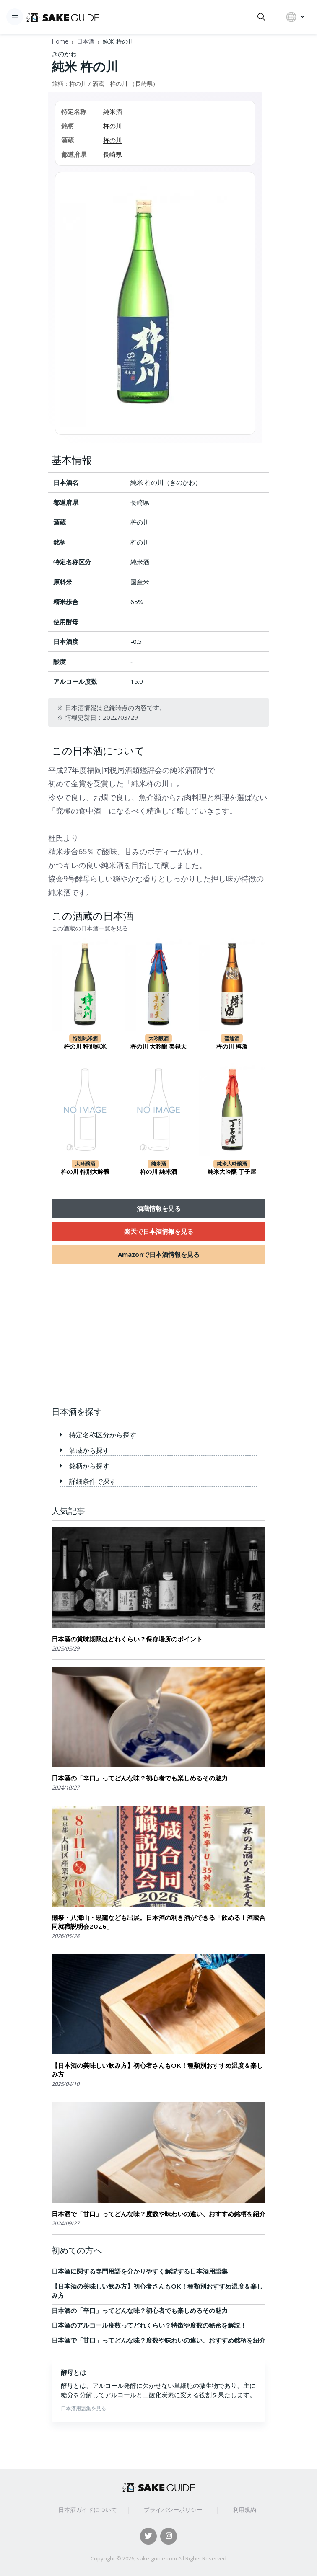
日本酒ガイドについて (87, 2510)
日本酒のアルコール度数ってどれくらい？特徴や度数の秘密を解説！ (149, 2325)
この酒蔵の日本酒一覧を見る (90, 928)
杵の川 (78, 84)
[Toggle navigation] (14, 16)
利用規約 (244, 2510)
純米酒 (112, 111)
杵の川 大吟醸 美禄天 (158, 1046)
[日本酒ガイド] (62, 17)
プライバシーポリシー (173, 2510)
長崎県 (144, 84)
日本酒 (85, 41)
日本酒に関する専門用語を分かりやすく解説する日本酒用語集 (140, 2271)
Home (60, 41)
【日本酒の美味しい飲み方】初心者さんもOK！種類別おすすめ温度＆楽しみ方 (157, 2070)
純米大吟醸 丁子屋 (232, 1172)
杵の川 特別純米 (85, 1046)
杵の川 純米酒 (158, 1172)
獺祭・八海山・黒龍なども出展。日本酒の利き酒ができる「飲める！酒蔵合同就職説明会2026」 (158, 1922)
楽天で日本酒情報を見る (158, 1231)
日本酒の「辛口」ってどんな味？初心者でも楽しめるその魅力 (140, 1778)
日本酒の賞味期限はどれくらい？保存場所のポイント (127, 1639)
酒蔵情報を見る (159, 1208)
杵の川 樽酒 (231, 1046)
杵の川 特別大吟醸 (85, 1172)
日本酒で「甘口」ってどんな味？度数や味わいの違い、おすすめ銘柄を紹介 (158, 2214)
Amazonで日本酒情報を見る (159, 1254)
